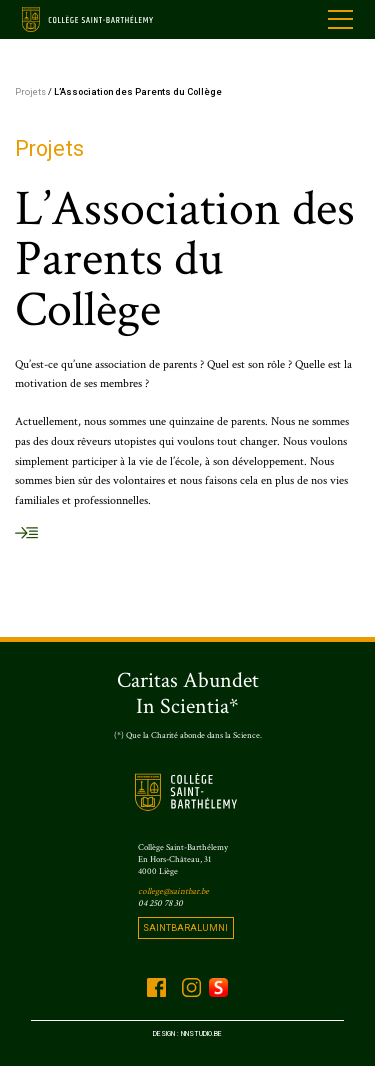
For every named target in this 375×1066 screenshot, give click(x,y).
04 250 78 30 (160, 903)
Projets (30, 91)
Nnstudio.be (201, 1034)
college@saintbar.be (173, 891)
